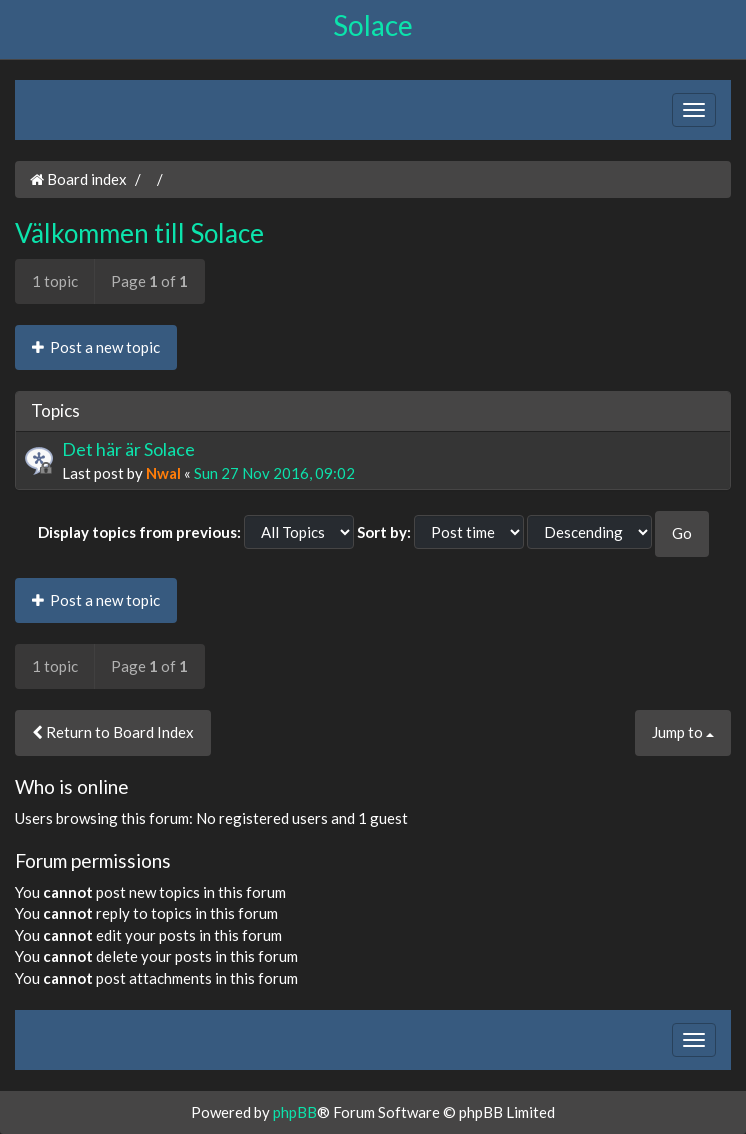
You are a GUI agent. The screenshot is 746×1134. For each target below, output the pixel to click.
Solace (373, 25)
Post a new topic (96, 347)
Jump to (683, 732)
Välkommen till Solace (139, 233)
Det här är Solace (128, 449)
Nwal (163, 473)
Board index (78, 179)
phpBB (295, 1112)
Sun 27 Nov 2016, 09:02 (274, 473)
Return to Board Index (113, 732)
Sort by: (384, 532)
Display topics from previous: (139, 532)
